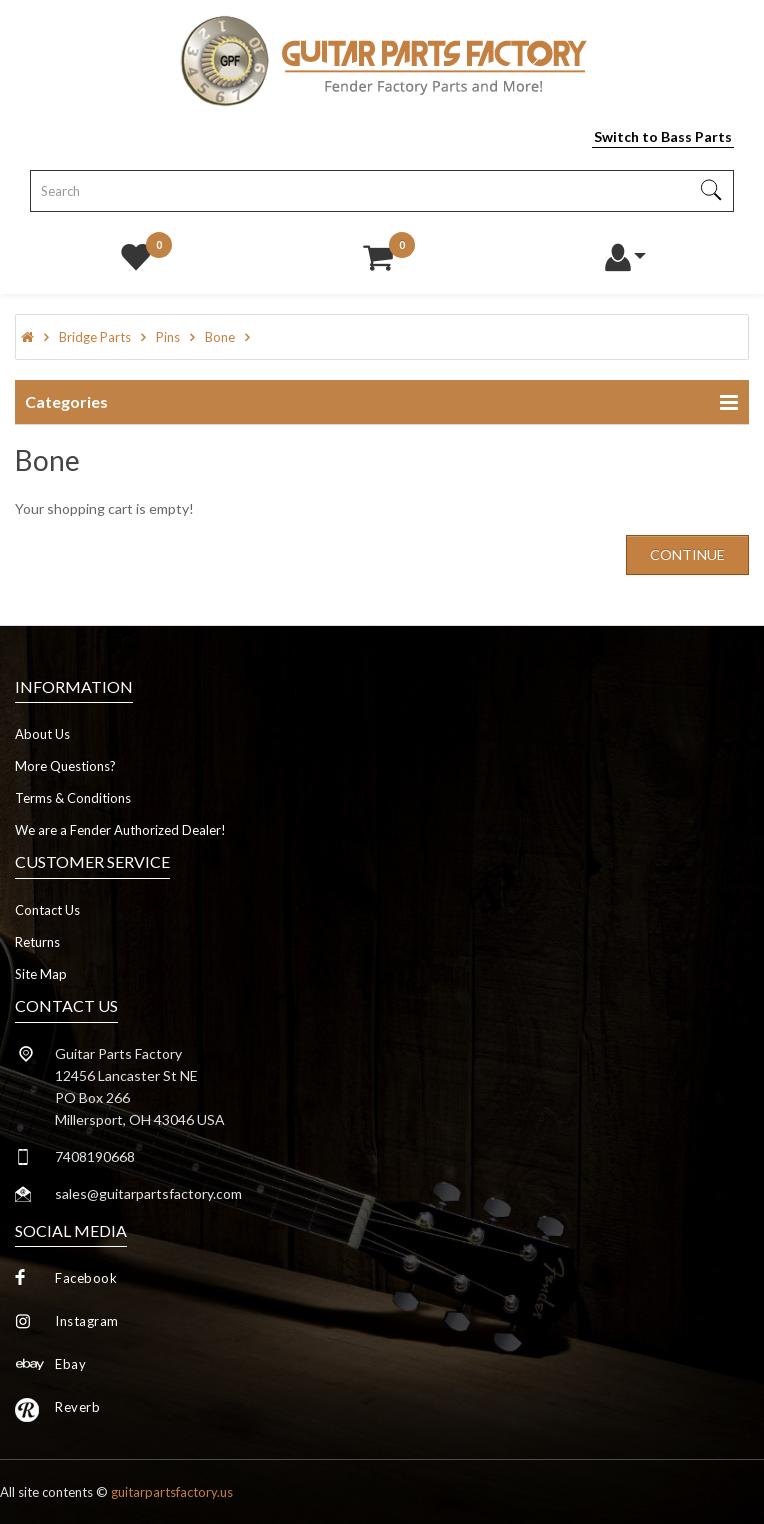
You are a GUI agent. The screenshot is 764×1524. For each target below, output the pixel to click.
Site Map (41, 974)
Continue (687, 554)
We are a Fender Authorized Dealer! (120, 830)
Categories (66, 401)
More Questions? (65, 766)
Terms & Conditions (73, 798)
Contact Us (47, 910)
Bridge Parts (95, 337)
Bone (220, 337)
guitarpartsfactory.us (172, 1492)
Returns (37, 942)
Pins (168, 337)
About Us (42, 734)
